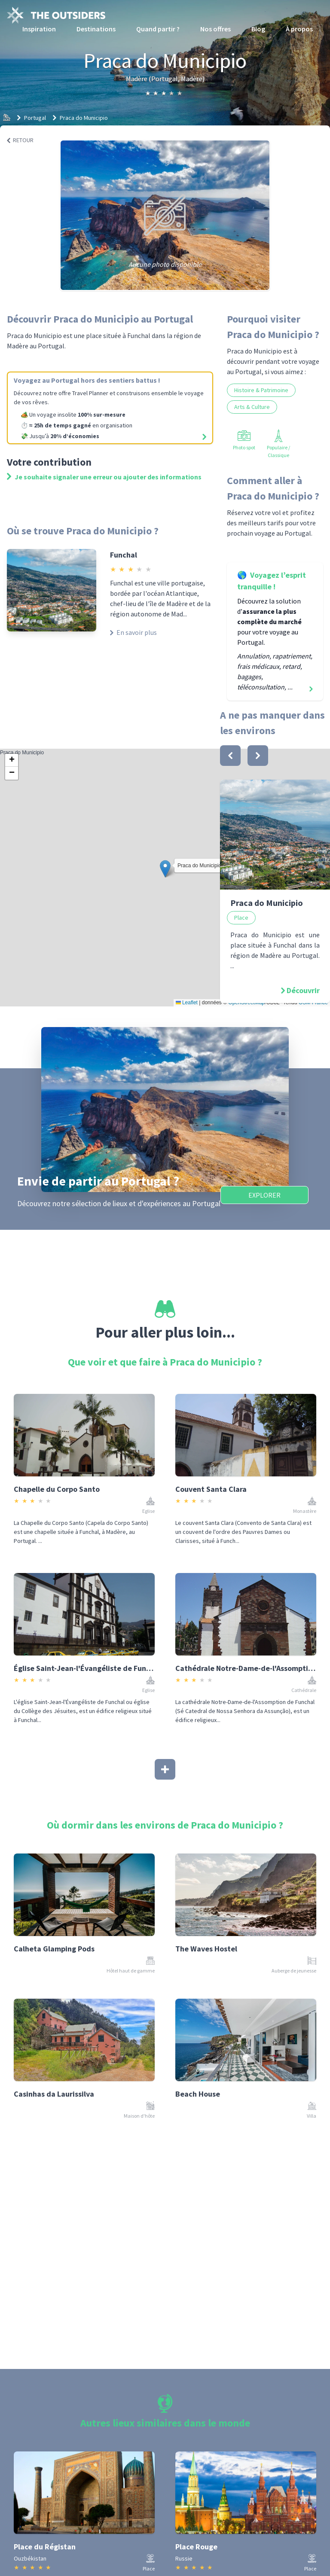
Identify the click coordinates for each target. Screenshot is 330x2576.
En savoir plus (133, 632)
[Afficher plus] (165, 1769)
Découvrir (303, 990)
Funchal (123, 555)
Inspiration (39, 28)
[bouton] (230, 755)
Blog (258, 28)
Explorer (264, 1195)
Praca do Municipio (84, 118)
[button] (165, 869)
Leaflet (187, 1003)
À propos (299, 28)
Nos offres (215, 28)
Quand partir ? (158, 28)
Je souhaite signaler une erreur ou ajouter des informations (104, 477)
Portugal (35, 118)
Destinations (96, 28)
